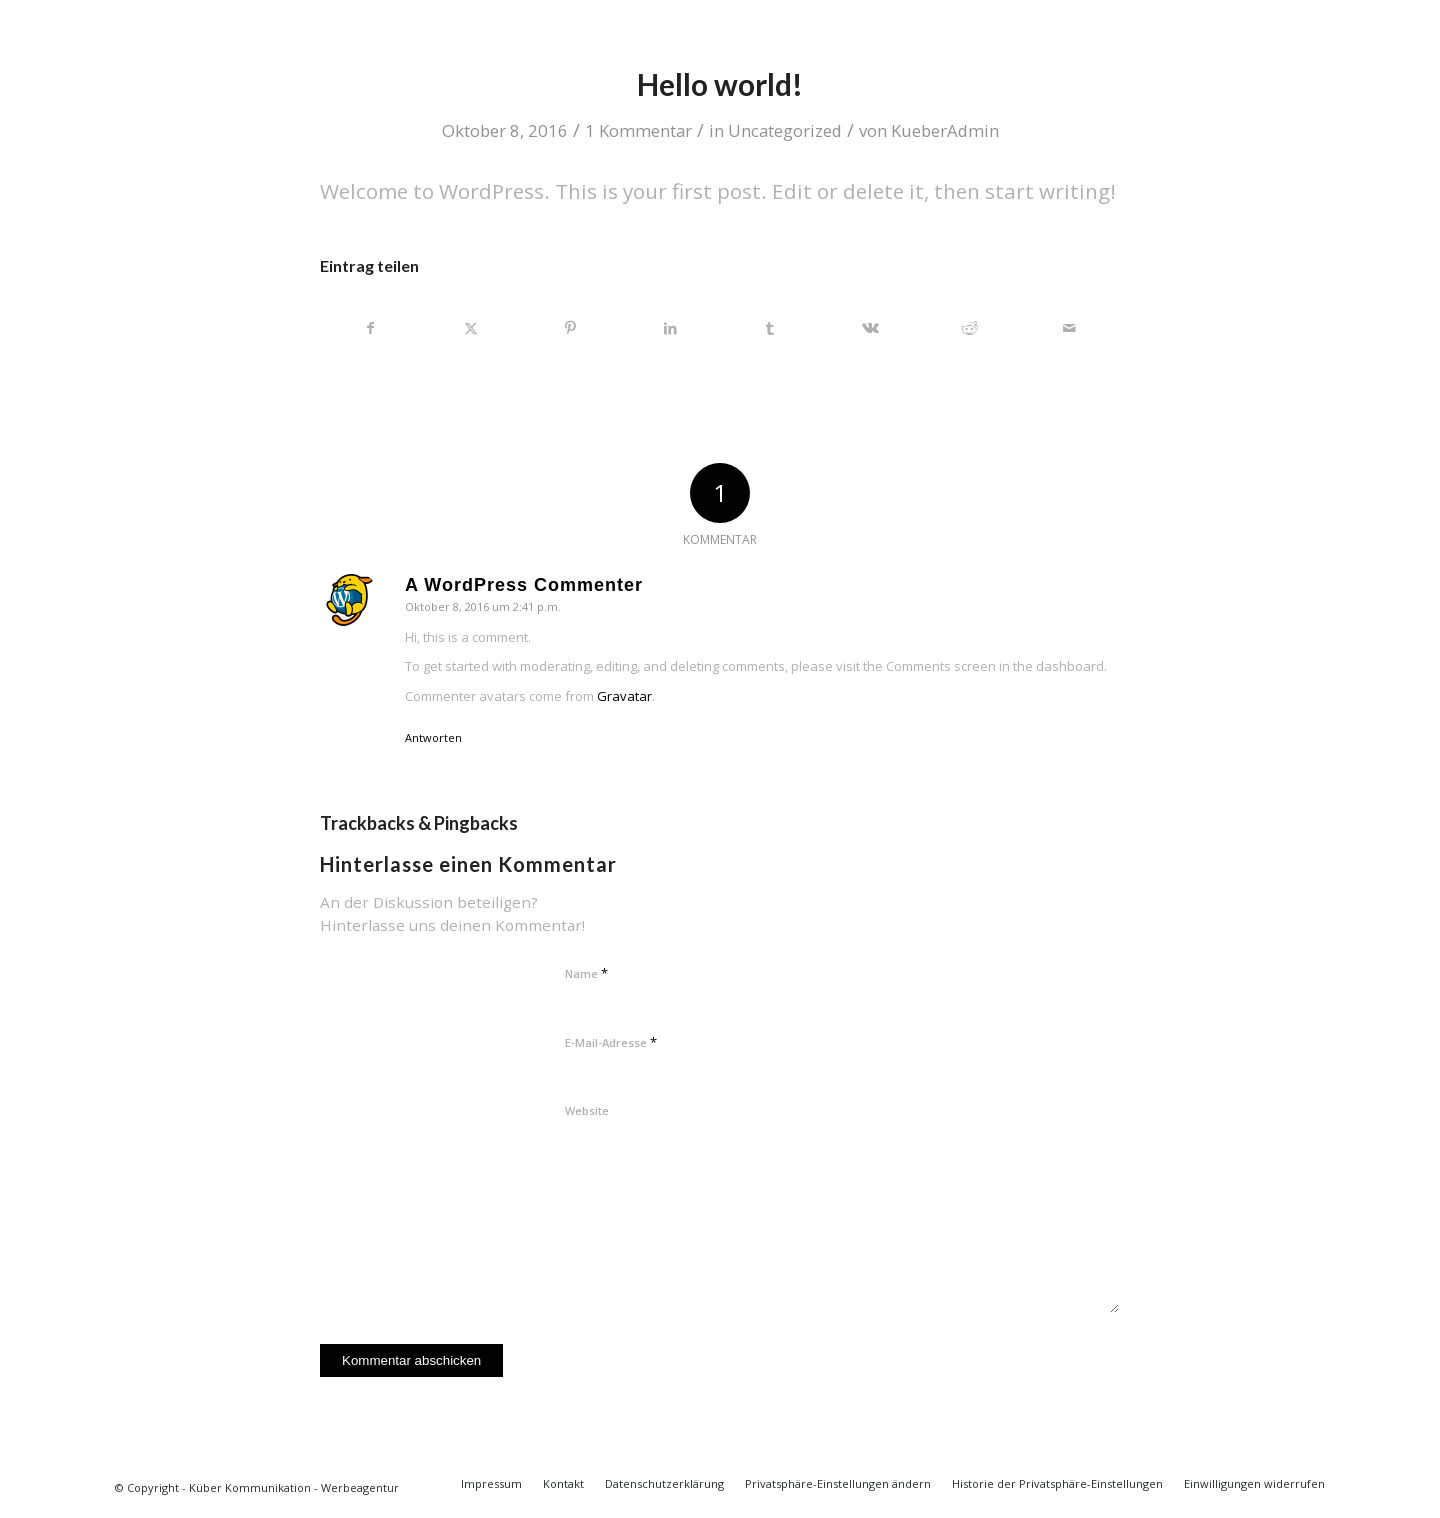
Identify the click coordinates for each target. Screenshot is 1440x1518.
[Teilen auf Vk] (870, 328)
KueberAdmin (945, 130)
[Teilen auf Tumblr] (770, 328)
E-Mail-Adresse (611, 1042)
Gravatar (624, 696)
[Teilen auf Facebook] (371, 328)
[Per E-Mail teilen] (1069, 328)
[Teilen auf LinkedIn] (670, 328)
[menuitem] (491, 1484)
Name (586, 973)
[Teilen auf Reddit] (970, 328)
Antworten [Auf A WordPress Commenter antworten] (433, 737)
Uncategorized (785, 130)
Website (587, 1110)
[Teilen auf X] (471, 328)
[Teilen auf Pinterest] (571, 328)
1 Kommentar (638, 130)
